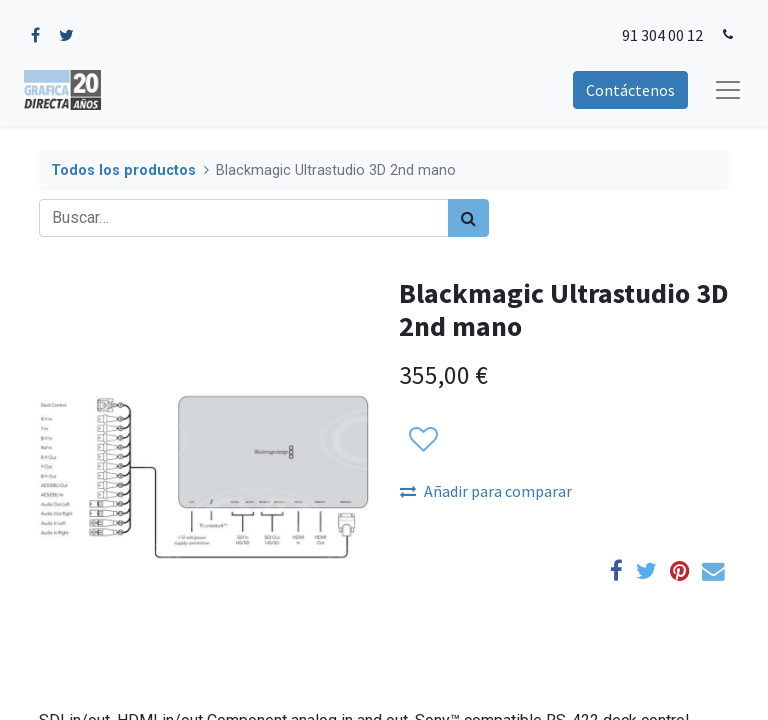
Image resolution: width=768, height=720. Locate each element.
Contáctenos (630, 90)
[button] (422, 441)
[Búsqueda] (468, 218)
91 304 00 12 (662, 35)
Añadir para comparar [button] (486, 491)
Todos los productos (123, 170)
